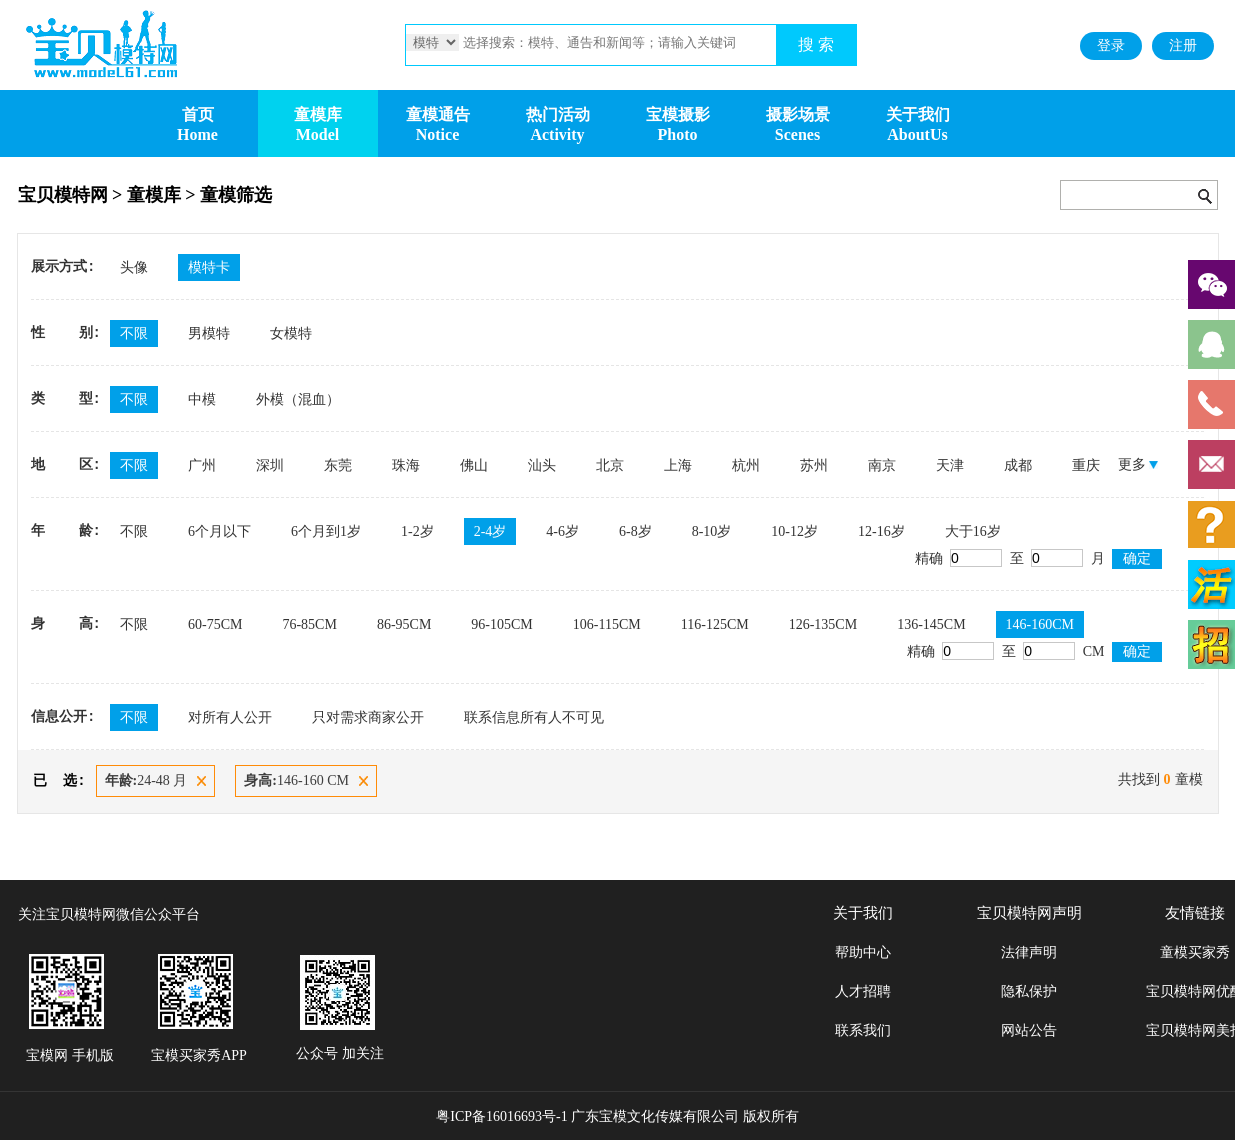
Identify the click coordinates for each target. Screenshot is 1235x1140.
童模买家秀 (1195, 952)
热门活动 (558, 114)
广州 (202, 465)
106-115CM (607, 624)
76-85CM (309, 624)
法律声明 (1029, 952)
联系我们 (863, 1030)
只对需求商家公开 (368, 717)
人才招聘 (863, 991)
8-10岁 (712, 531)
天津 (950, 465)
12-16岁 (881, 531)
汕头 (542, 465)
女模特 (291, 333)
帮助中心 (863, 952)
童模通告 (438, 114)
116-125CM (715, 624)
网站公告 (1029, 1030)
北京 (610, 465)
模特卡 (209, 267)
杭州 (746, 465)
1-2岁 (417, 531)
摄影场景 (798, 114)
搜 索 (816, 44)
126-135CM (823, 624)
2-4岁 (490, 531)
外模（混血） (298, 399)
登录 (1111, 45)
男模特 (209, 333)
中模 (202, 399)
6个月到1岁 (326, 531)
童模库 (318, 114)
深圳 (270, 465)
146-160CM (1040, 624)
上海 (678, 465)
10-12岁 (794, 531)
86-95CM (404, 624)
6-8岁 (635, 531)
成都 (1018, 465)
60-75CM (215, 624)
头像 (134, 267)
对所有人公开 (230, 717)
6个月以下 (219, 531)
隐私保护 (1029, 991)
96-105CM (501, 624)
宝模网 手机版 (70, 1055)
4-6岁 (562, 531)
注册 (1183, 45)
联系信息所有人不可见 (534, 717)
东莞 (338, 465)
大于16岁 (973, 531)
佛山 (474, 465)
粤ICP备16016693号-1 (501, 1116)
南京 (882, 465)
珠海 (406, 465)
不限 (134, 333)
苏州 (814, 465)
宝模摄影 (678, 114)
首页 (198, 114)
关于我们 (918, 114)
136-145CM (931, 624)
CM (1065, 651)
